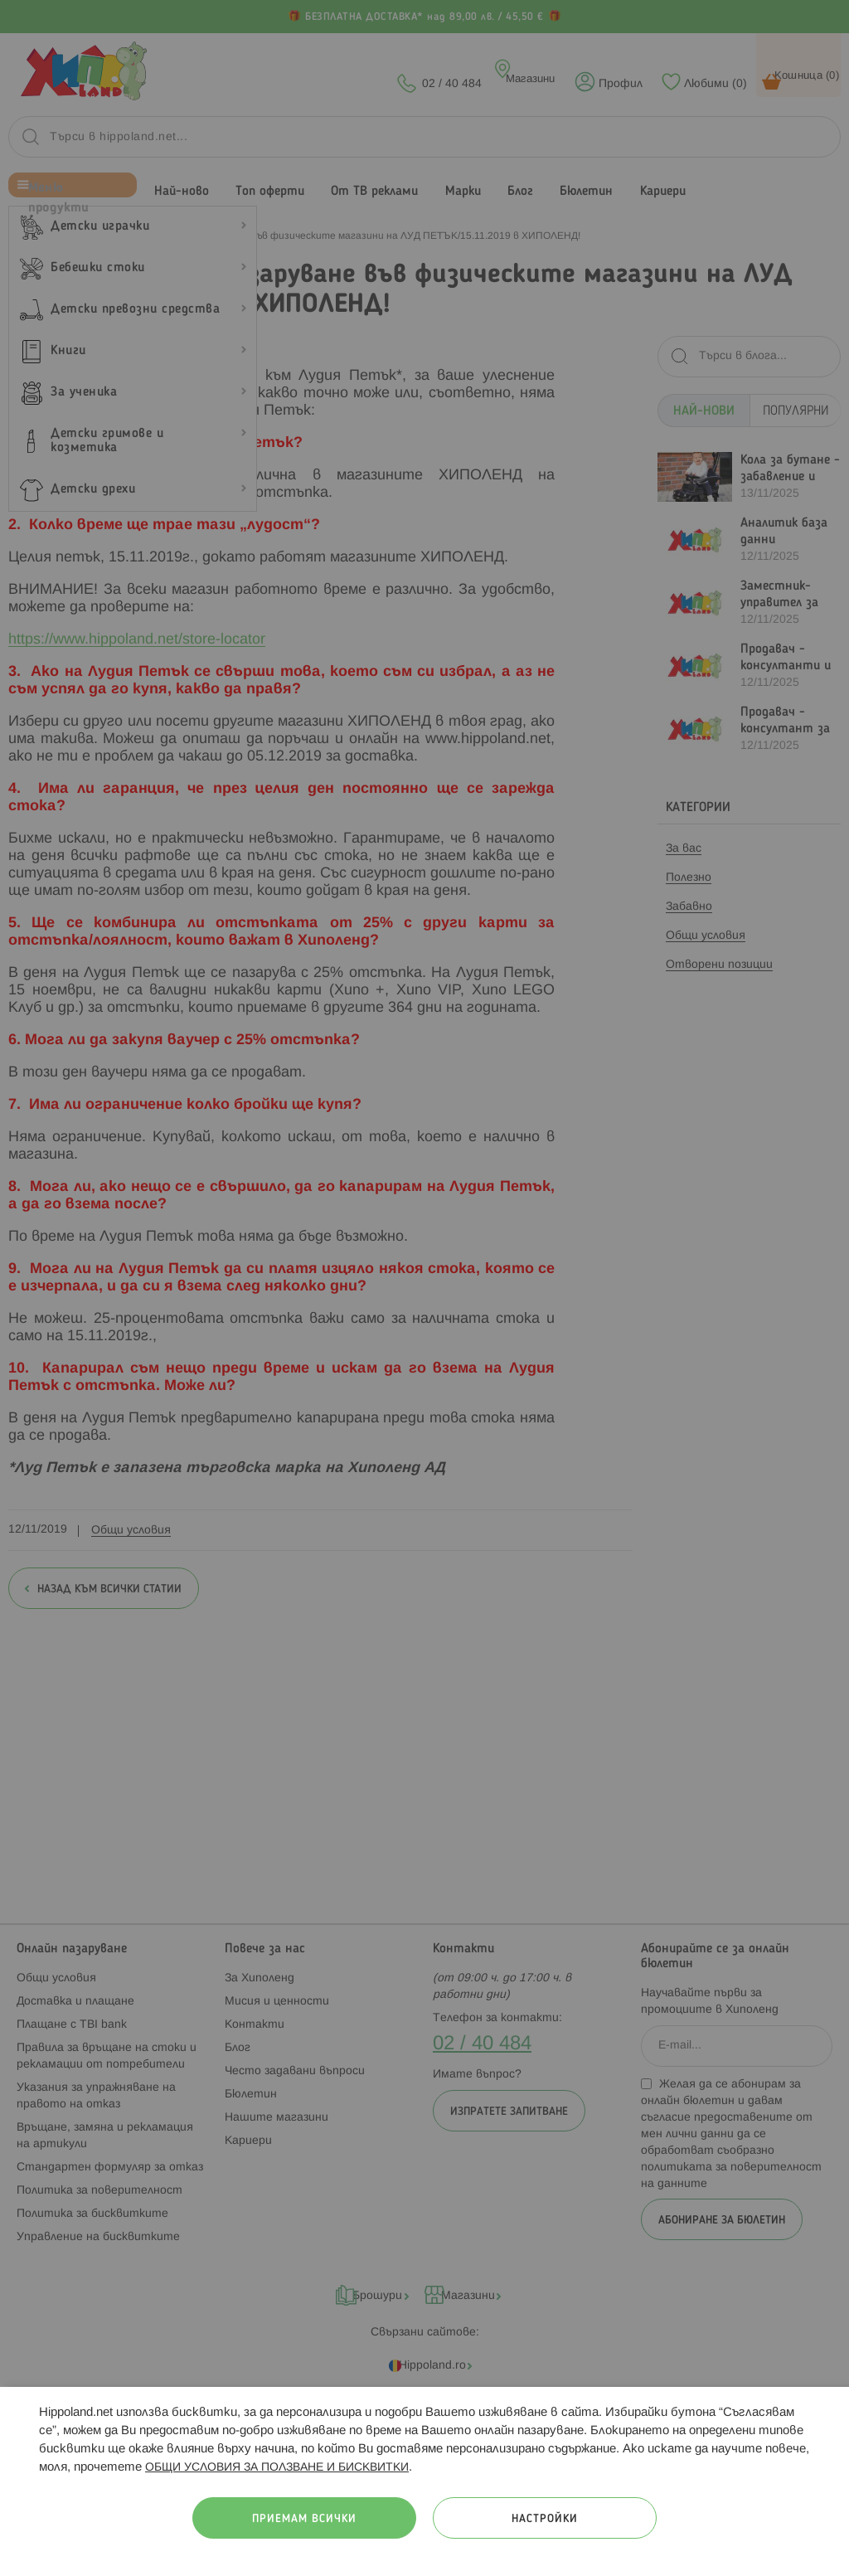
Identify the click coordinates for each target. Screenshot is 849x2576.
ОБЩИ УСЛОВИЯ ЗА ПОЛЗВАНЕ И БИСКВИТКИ (277, 2467)
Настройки (545, 2519)
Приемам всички (304, 2519)
